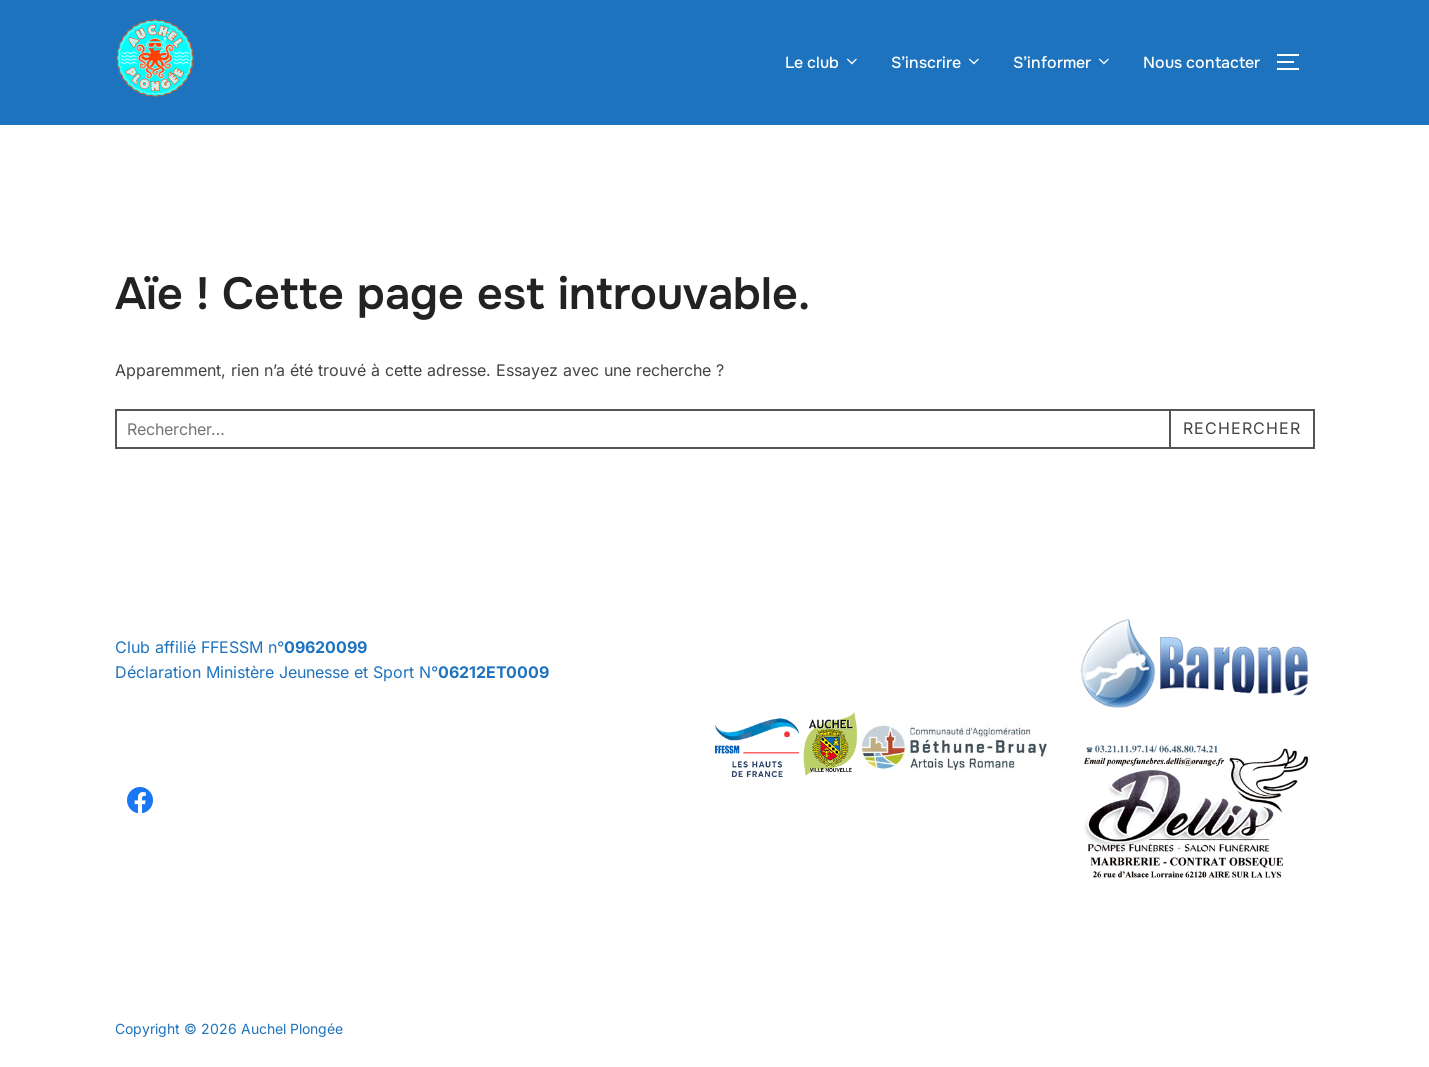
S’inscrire (937, 62)
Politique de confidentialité (201, 1006)
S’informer (1063, 62)
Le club (823, 62)
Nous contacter (1201, 62)
